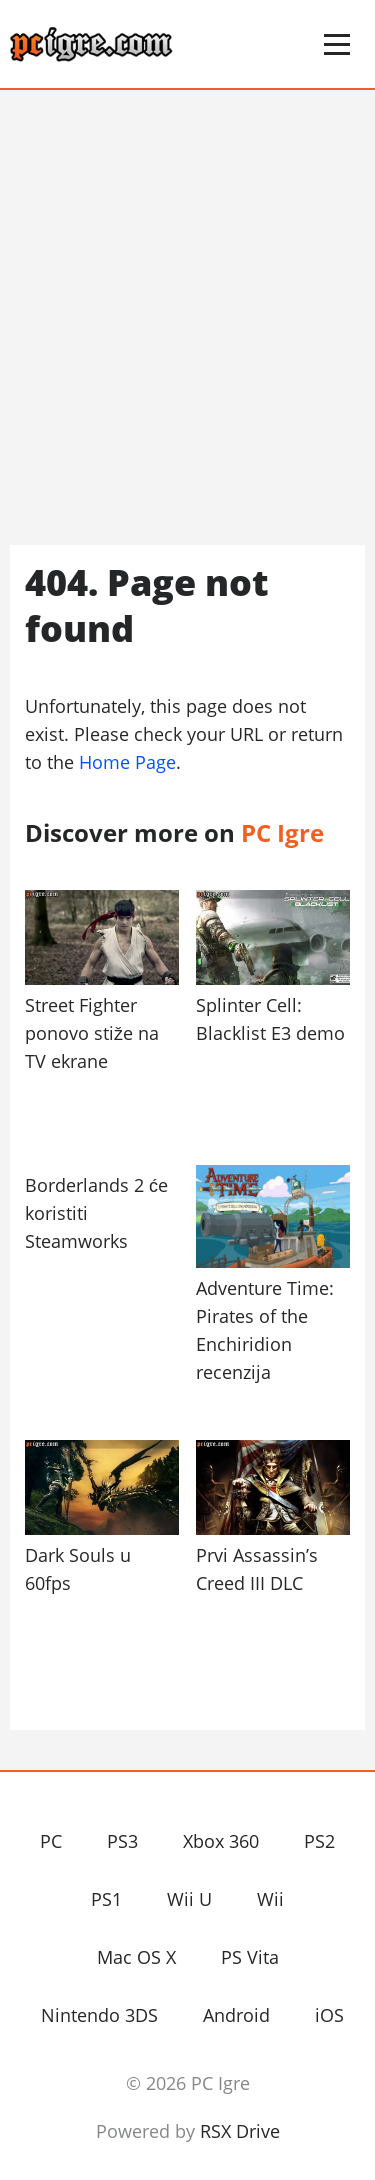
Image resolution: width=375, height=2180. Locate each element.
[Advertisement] (187, 317)
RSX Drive (240, 2131)
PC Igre (135, 44)
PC (51, 1841)
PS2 (319, 1841)
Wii (270, 1899)
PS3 (122, 1841)
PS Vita (250, 1957)
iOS (329, 2015)
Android (236, 2015)
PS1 (106, 1899)
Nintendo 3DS (99, 2015)
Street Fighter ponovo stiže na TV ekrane (92, 1033)
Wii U (189, 1899)
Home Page (127, 762)
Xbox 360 (221, 1841)
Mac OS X (136, 1957)
